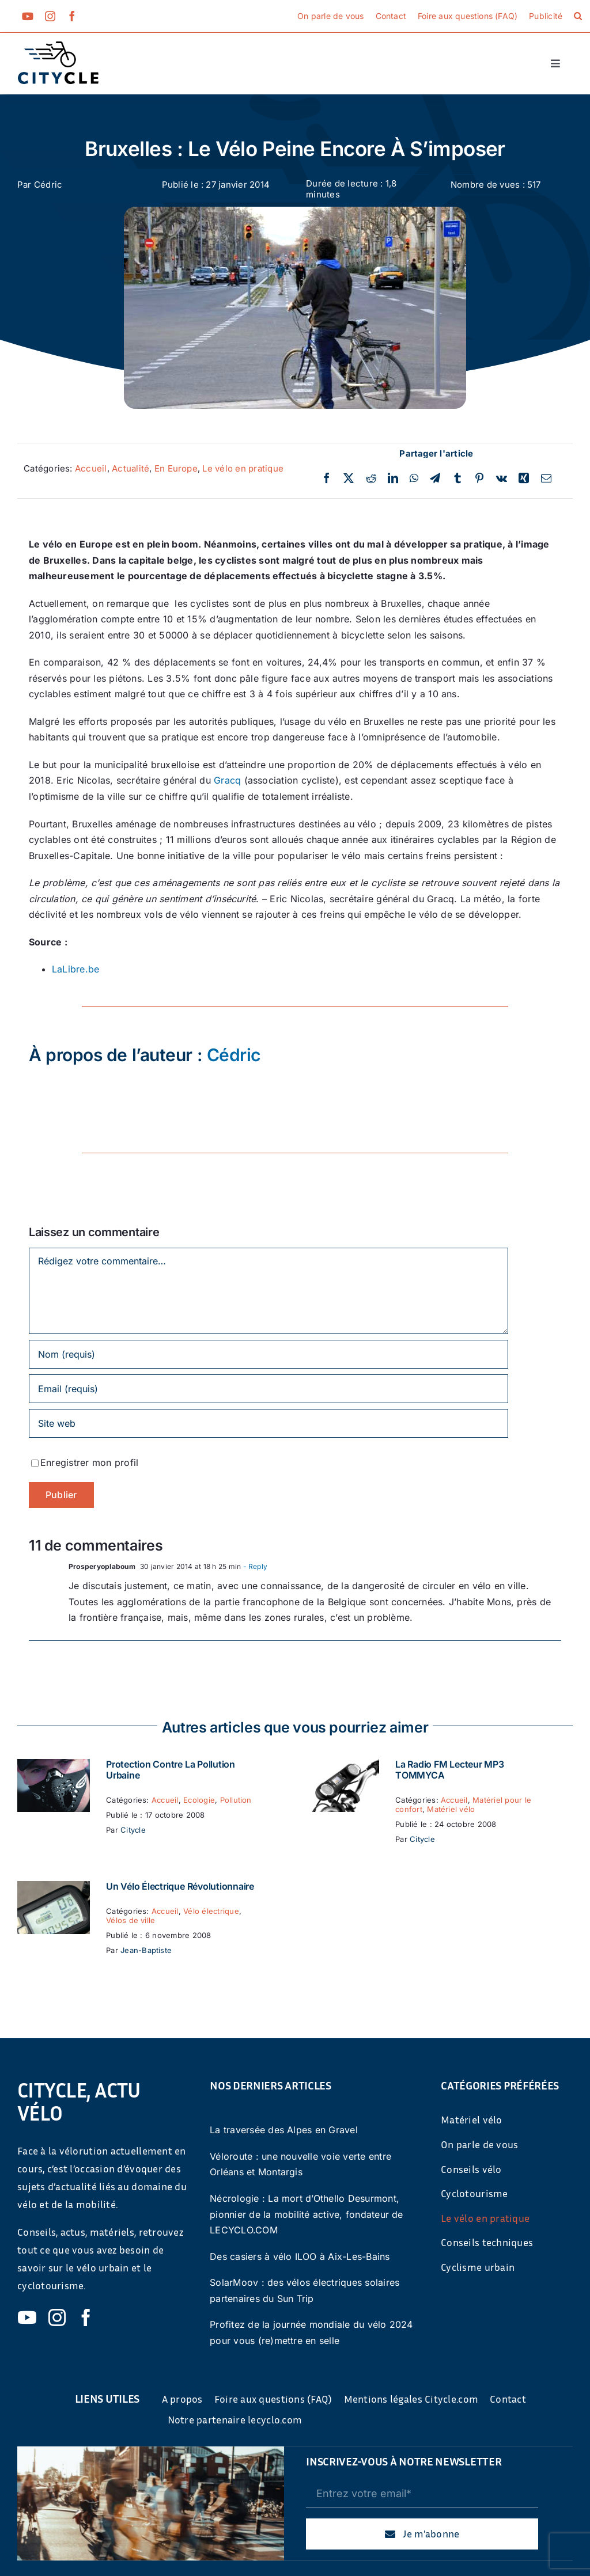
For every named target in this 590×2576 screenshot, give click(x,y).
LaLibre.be (75, 969)
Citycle (133, 1829)
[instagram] (50, 16)
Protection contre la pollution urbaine (170, 1769)
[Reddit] (371, 478)
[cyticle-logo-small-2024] (58, 46)
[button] (578, 16)
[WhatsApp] (414, 478)
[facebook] (72, 16)
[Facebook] (327, 478)
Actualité (130, 468)
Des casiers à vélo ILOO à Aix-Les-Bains (299, 2256)
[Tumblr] (457, 478)
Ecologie (199, 1799)
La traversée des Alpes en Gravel (284, 2130)
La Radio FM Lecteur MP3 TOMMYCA (449, 1769)
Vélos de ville (130, 1920)
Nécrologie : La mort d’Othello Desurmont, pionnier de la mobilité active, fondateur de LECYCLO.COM (306, 2214)
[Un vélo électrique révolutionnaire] (53, 1888)
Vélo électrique (211, 1911)
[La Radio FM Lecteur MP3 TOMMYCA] (343, 1766)
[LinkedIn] (393, 478)
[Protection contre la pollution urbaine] (53, 1766)
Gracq (227, 780)
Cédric (48, 184)
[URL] (268, 1423)
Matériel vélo (451, 1809)
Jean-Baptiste (146, 1950)
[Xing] (524, 478)
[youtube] (27, 16)
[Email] (546, 478)
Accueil (91, 468)
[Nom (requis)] (268, 1354)
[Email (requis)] (268, 1388)
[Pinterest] (479, 478)
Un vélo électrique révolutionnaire (180, 1886)
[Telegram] (435, 478)
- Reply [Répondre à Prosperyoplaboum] (254, 1566)
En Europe (176, 468)
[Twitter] (349, 478)
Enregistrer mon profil (89, 1462)
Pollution (236, 1799)
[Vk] (501, 478)
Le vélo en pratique (242, 468)
